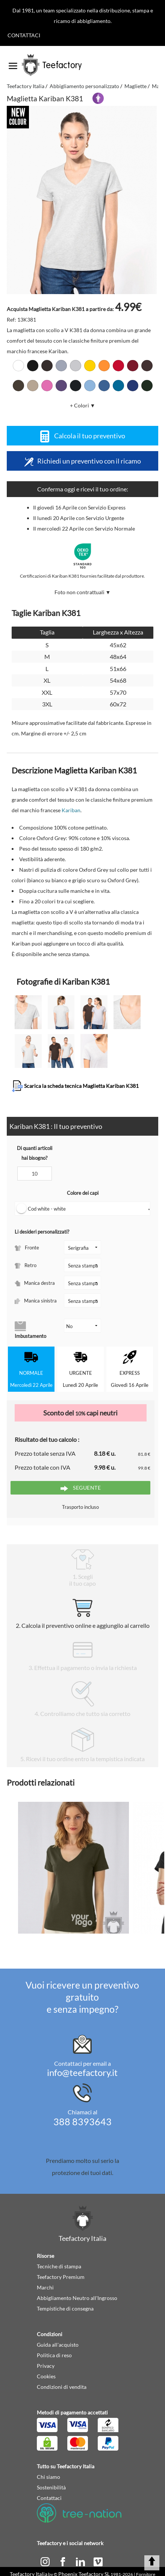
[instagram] (46, 2561)
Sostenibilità (51, 2487)
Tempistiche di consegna (65, 2308)
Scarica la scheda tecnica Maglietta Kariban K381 (75, 1086)
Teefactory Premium (61, 2277)
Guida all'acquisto (58, 2344)
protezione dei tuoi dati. (82, 2172)
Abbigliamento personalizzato (84, 86)
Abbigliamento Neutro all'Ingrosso (77, 2298)
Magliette (135, 86)
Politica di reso (54, 2355)
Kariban (71, 810)
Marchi (45, 2287)
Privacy (45, 2365)
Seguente (81, 1488)
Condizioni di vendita (61, 2387)
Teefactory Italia (25, 86)
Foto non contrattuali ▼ (82, 592)
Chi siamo (48, 2477)
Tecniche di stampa (59, 2266)
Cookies (46, 2376)
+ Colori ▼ (82, 405)
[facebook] (63, 2561)
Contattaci (24, 35)
